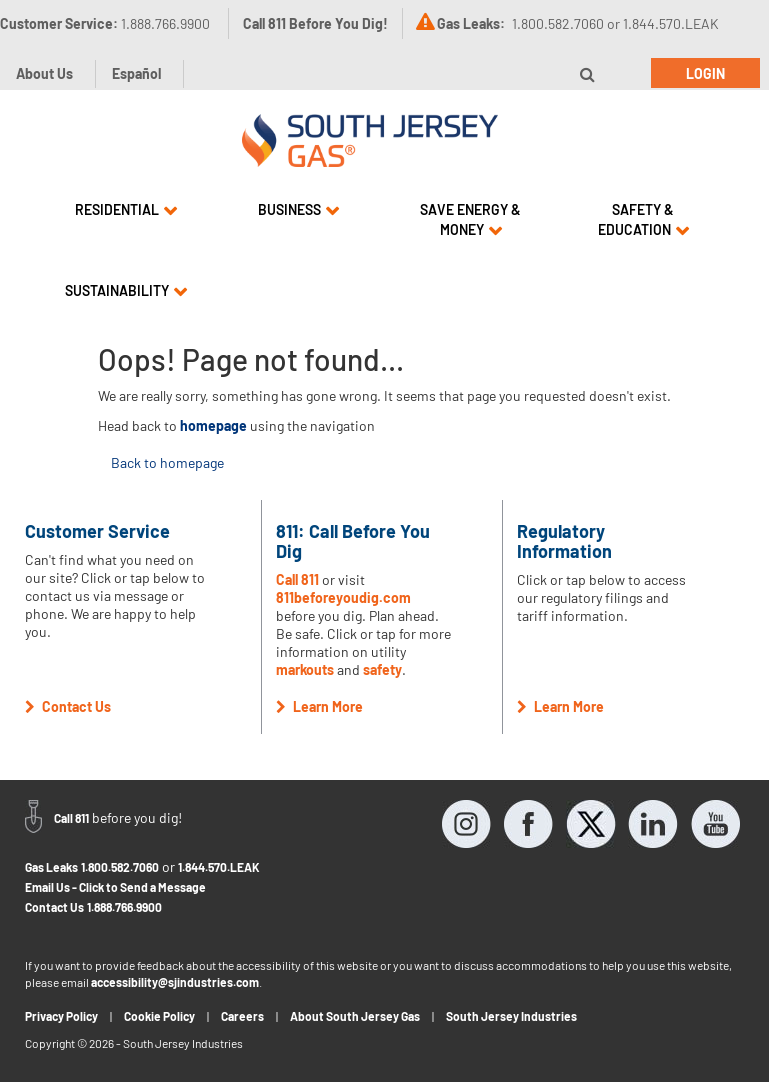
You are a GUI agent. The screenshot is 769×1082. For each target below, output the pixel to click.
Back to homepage (167, 462)
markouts (305, 669)
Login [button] (705, 73)
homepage (213, 425)
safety (382, 669)
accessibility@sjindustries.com (175, 982)
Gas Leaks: (471, 23)
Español (136, 73)
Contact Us (54, 907)
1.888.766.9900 (124, 907)
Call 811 (297, 579)
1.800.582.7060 (120, 867)
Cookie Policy (159, 1016)
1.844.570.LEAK (219, 867)
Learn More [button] (319, 706)
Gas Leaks (51, 867)
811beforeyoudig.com (343, 597)
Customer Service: (105, 23)
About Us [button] (44, 73)
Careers (242, 1016)
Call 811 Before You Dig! (315, 23)
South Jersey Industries (511, 1016)
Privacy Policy (61, 1016)
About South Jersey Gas (355, 1016)
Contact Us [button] (68, 706)
